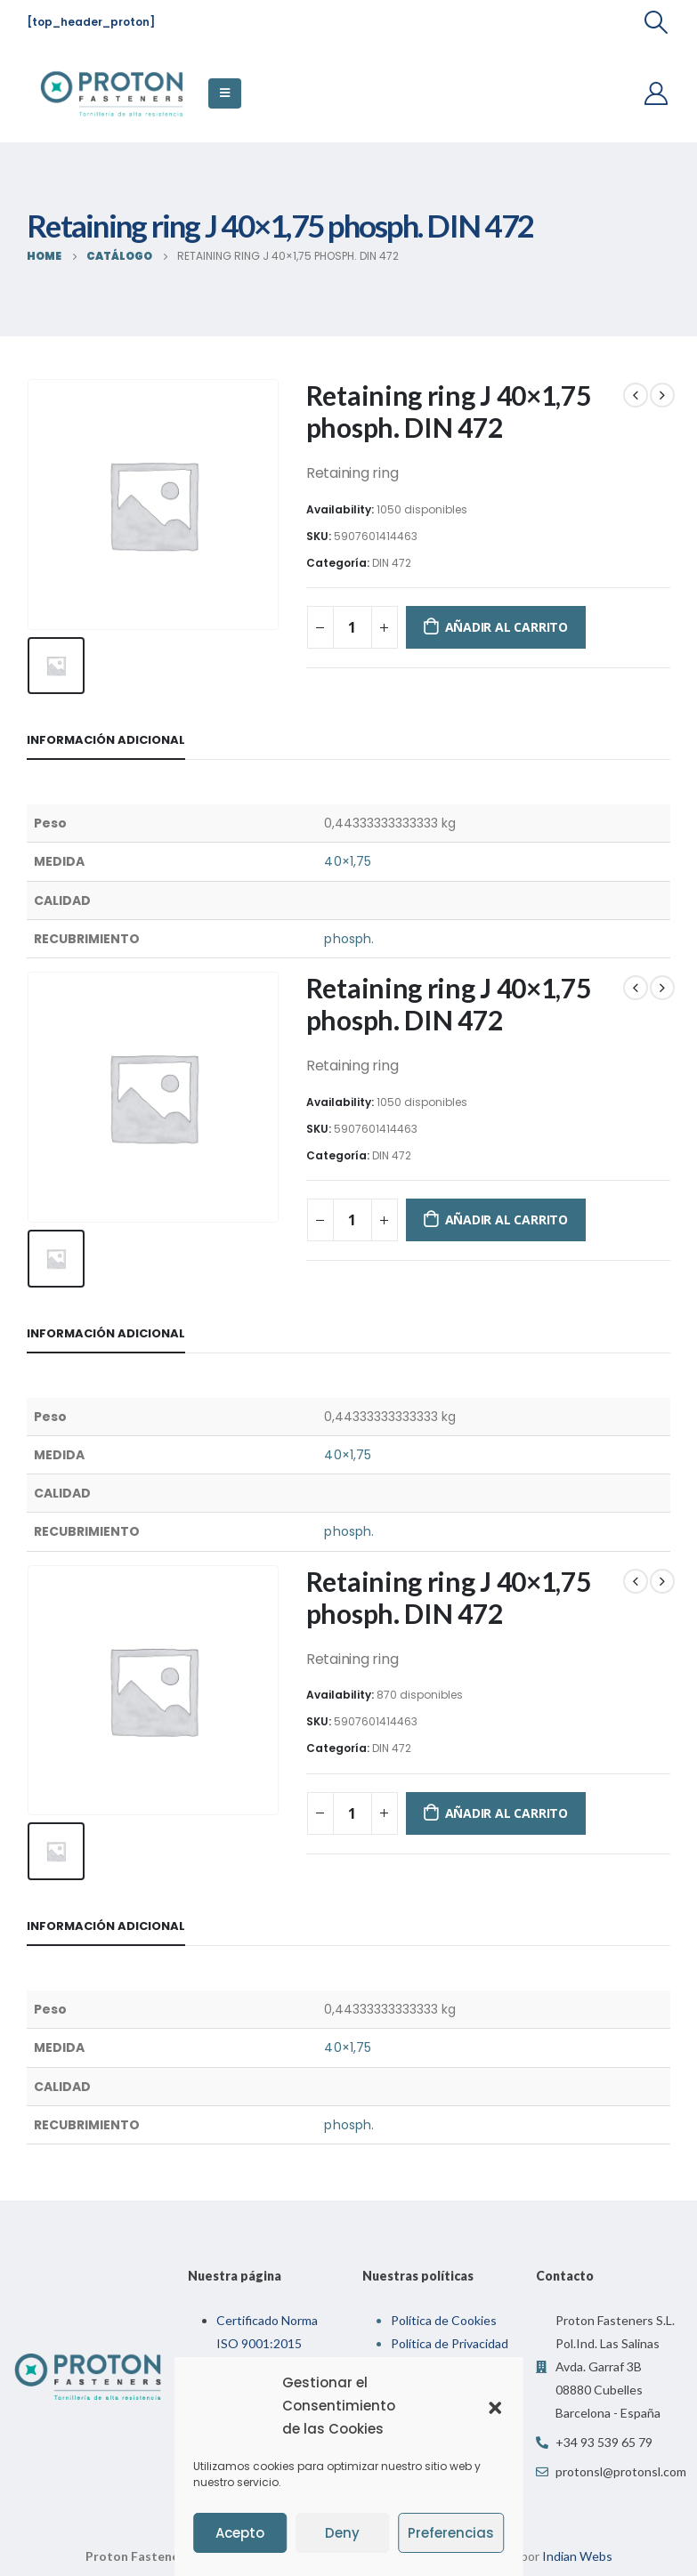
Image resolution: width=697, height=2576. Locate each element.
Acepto (239, 2533)
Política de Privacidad (449, 2331)
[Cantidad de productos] (352, 627)
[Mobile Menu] (224, 93)
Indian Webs (577, 2544)
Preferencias (451, 2533)
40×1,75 (347, 858)
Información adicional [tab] (106, 736)
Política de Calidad (441, 2354)
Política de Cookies (444, 2308)
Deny (342, 2533)
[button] (495, 2406)
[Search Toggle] (656, 22)
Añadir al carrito (506, 626)
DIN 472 (391, 562)
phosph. (349, 934)
